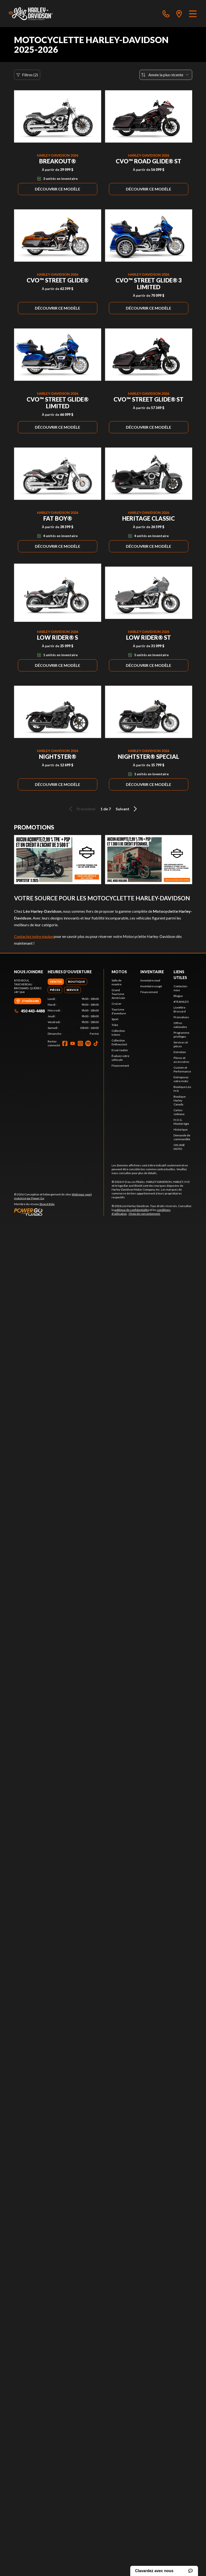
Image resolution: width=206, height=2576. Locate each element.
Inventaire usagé (151, 986)
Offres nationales (180, 1025)
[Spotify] (88, 1043)
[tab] (56, 982)
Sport (115, 1019)
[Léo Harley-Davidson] (32, 13)
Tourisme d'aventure (119, 1011)
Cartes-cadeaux (179, 1112)
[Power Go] (59, 1212)
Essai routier (120, 1050)
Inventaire (152, 971)
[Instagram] (80, 1043)
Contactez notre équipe (33, 936)
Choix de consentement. (144, 1214)
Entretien (180, 1052)
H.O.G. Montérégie (181, 1121)
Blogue (178, 996)
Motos (119, 971)
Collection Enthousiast (119, 1042)
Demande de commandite (182, 1137)
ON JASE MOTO (179, 1147)
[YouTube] (73, 1043)
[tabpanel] (73, 1016)
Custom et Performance (182, 1069)
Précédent (82, 809)
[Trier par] (165, 75)
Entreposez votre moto (181, 1079)
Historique (181, 1129)
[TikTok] (96, 1043)
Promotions (181, 1017)
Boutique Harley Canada (180, 1100)
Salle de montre (117, 982)
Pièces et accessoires (181, 1060)
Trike (115, 1025)
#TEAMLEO (181, 1001)
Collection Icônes (118, 1032)
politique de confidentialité (131, 1210)
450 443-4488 (29, 1011)
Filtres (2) (27, 75)
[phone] (166, 13)
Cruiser (117, 1003)
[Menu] (192, 13)
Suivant (127, 809)
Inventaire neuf (150, 980)
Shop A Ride (46, 1204)
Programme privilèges (181, 1034)
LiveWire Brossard (180, 1009)
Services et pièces (181, 1044)
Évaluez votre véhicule (120, 1058)
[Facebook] (65, 1043)
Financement (120, 1065)
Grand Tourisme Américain (118, 994)
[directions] (179, 13)
